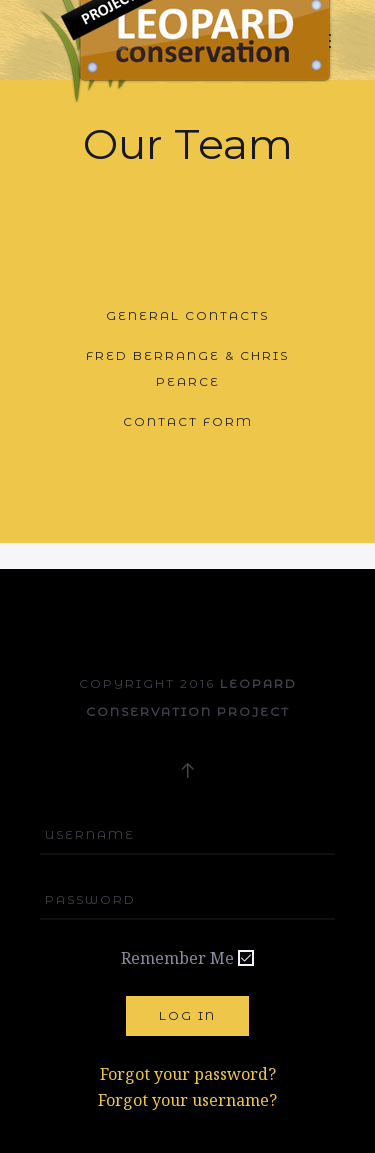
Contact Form (188, 421)
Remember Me (177, 958)
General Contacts (187, 315)
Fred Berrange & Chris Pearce (187, 368)
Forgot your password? (188, 1074)
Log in (187, 1015)
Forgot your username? (187, 1100)
